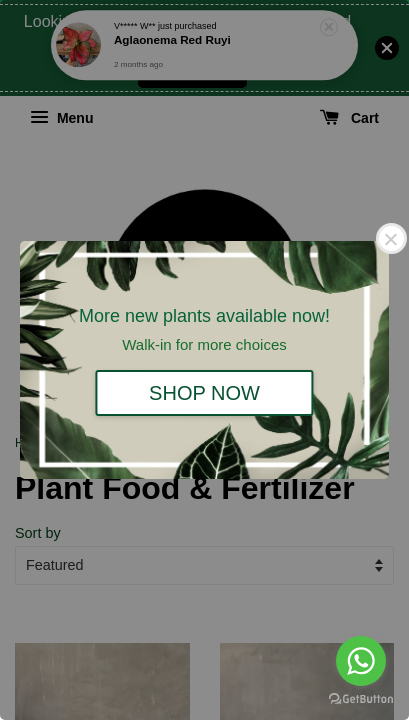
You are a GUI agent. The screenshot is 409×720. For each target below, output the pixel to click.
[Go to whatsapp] (361, 661)
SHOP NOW (204, 393)
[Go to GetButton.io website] (361, 699)
